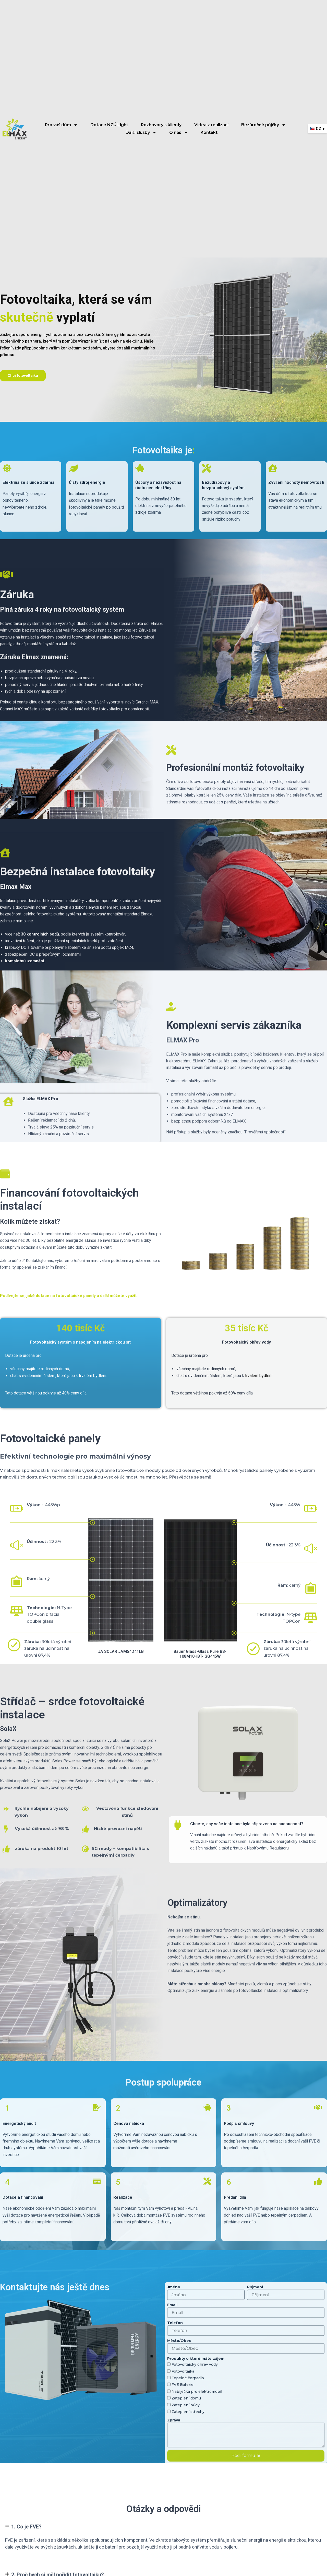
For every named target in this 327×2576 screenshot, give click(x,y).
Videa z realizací (211, 124)
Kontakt (209, 132)
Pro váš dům (61, 125)
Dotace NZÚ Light (109, 124)
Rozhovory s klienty (161, 124)
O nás (178, 132)
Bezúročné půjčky (263, 125)
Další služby (141, 132)
